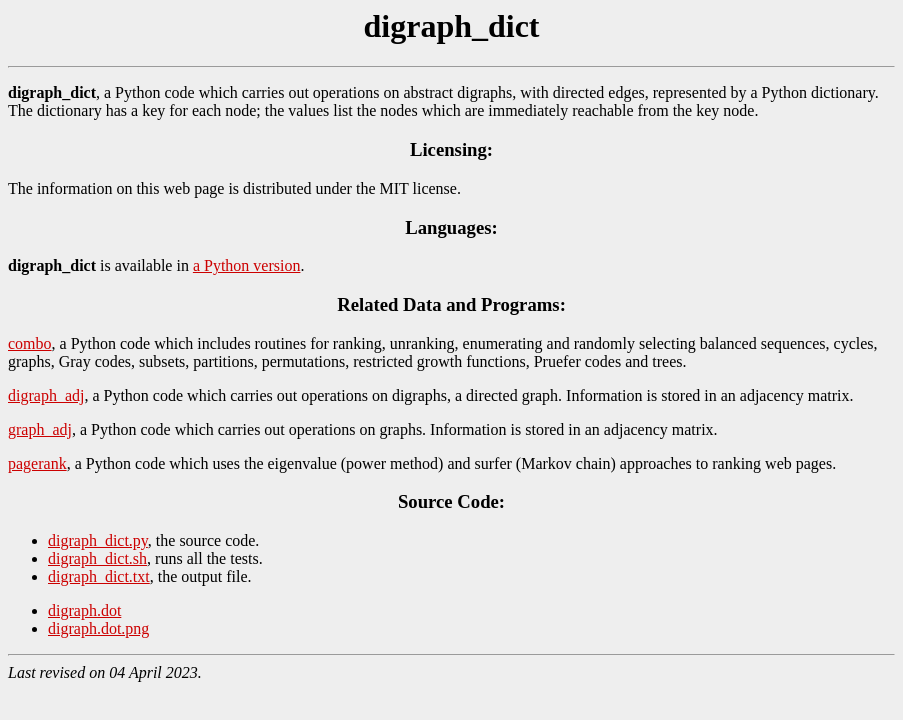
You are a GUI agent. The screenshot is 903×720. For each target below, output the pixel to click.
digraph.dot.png (98, 628)
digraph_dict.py (98, 540)
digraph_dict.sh (97, 558)
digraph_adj (46, 395)
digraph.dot (84, 610)
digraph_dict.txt (99, 576)
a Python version (247, 265)
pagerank (37, 463)
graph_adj (40, 429)
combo (30, 343)
